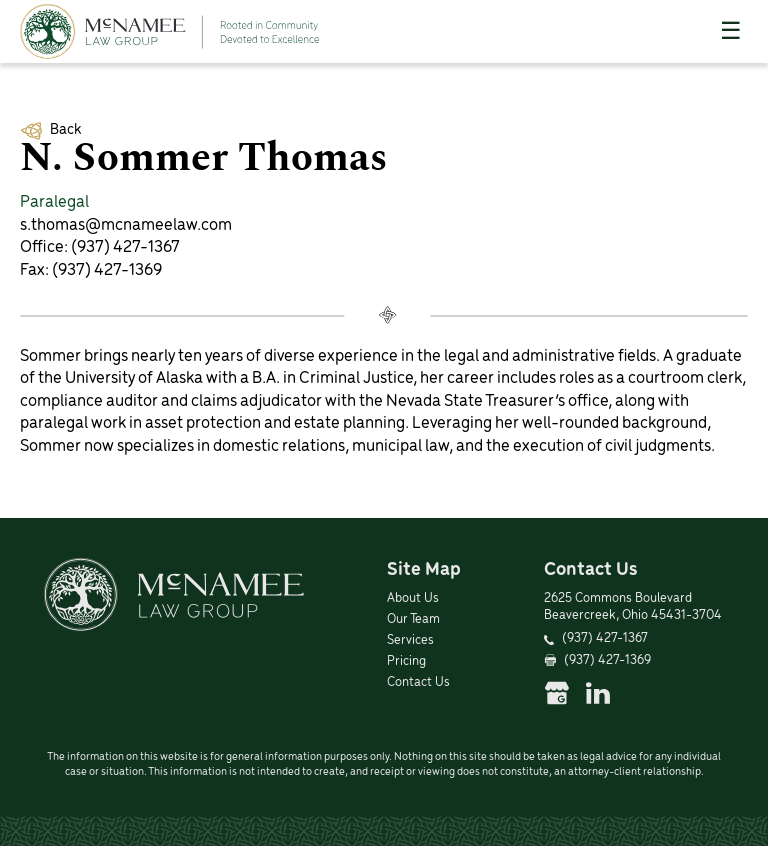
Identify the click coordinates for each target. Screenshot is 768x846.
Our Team (413, 619)
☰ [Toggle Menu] (731, 30)
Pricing (406, 661)
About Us (413, 598)
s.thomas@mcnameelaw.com (126, 225)
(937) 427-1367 (125, 247)
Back (65, 130)
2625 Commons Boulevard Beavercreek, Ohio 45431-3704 (633, 607)
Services (410, 640)
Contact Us (418, 682)
